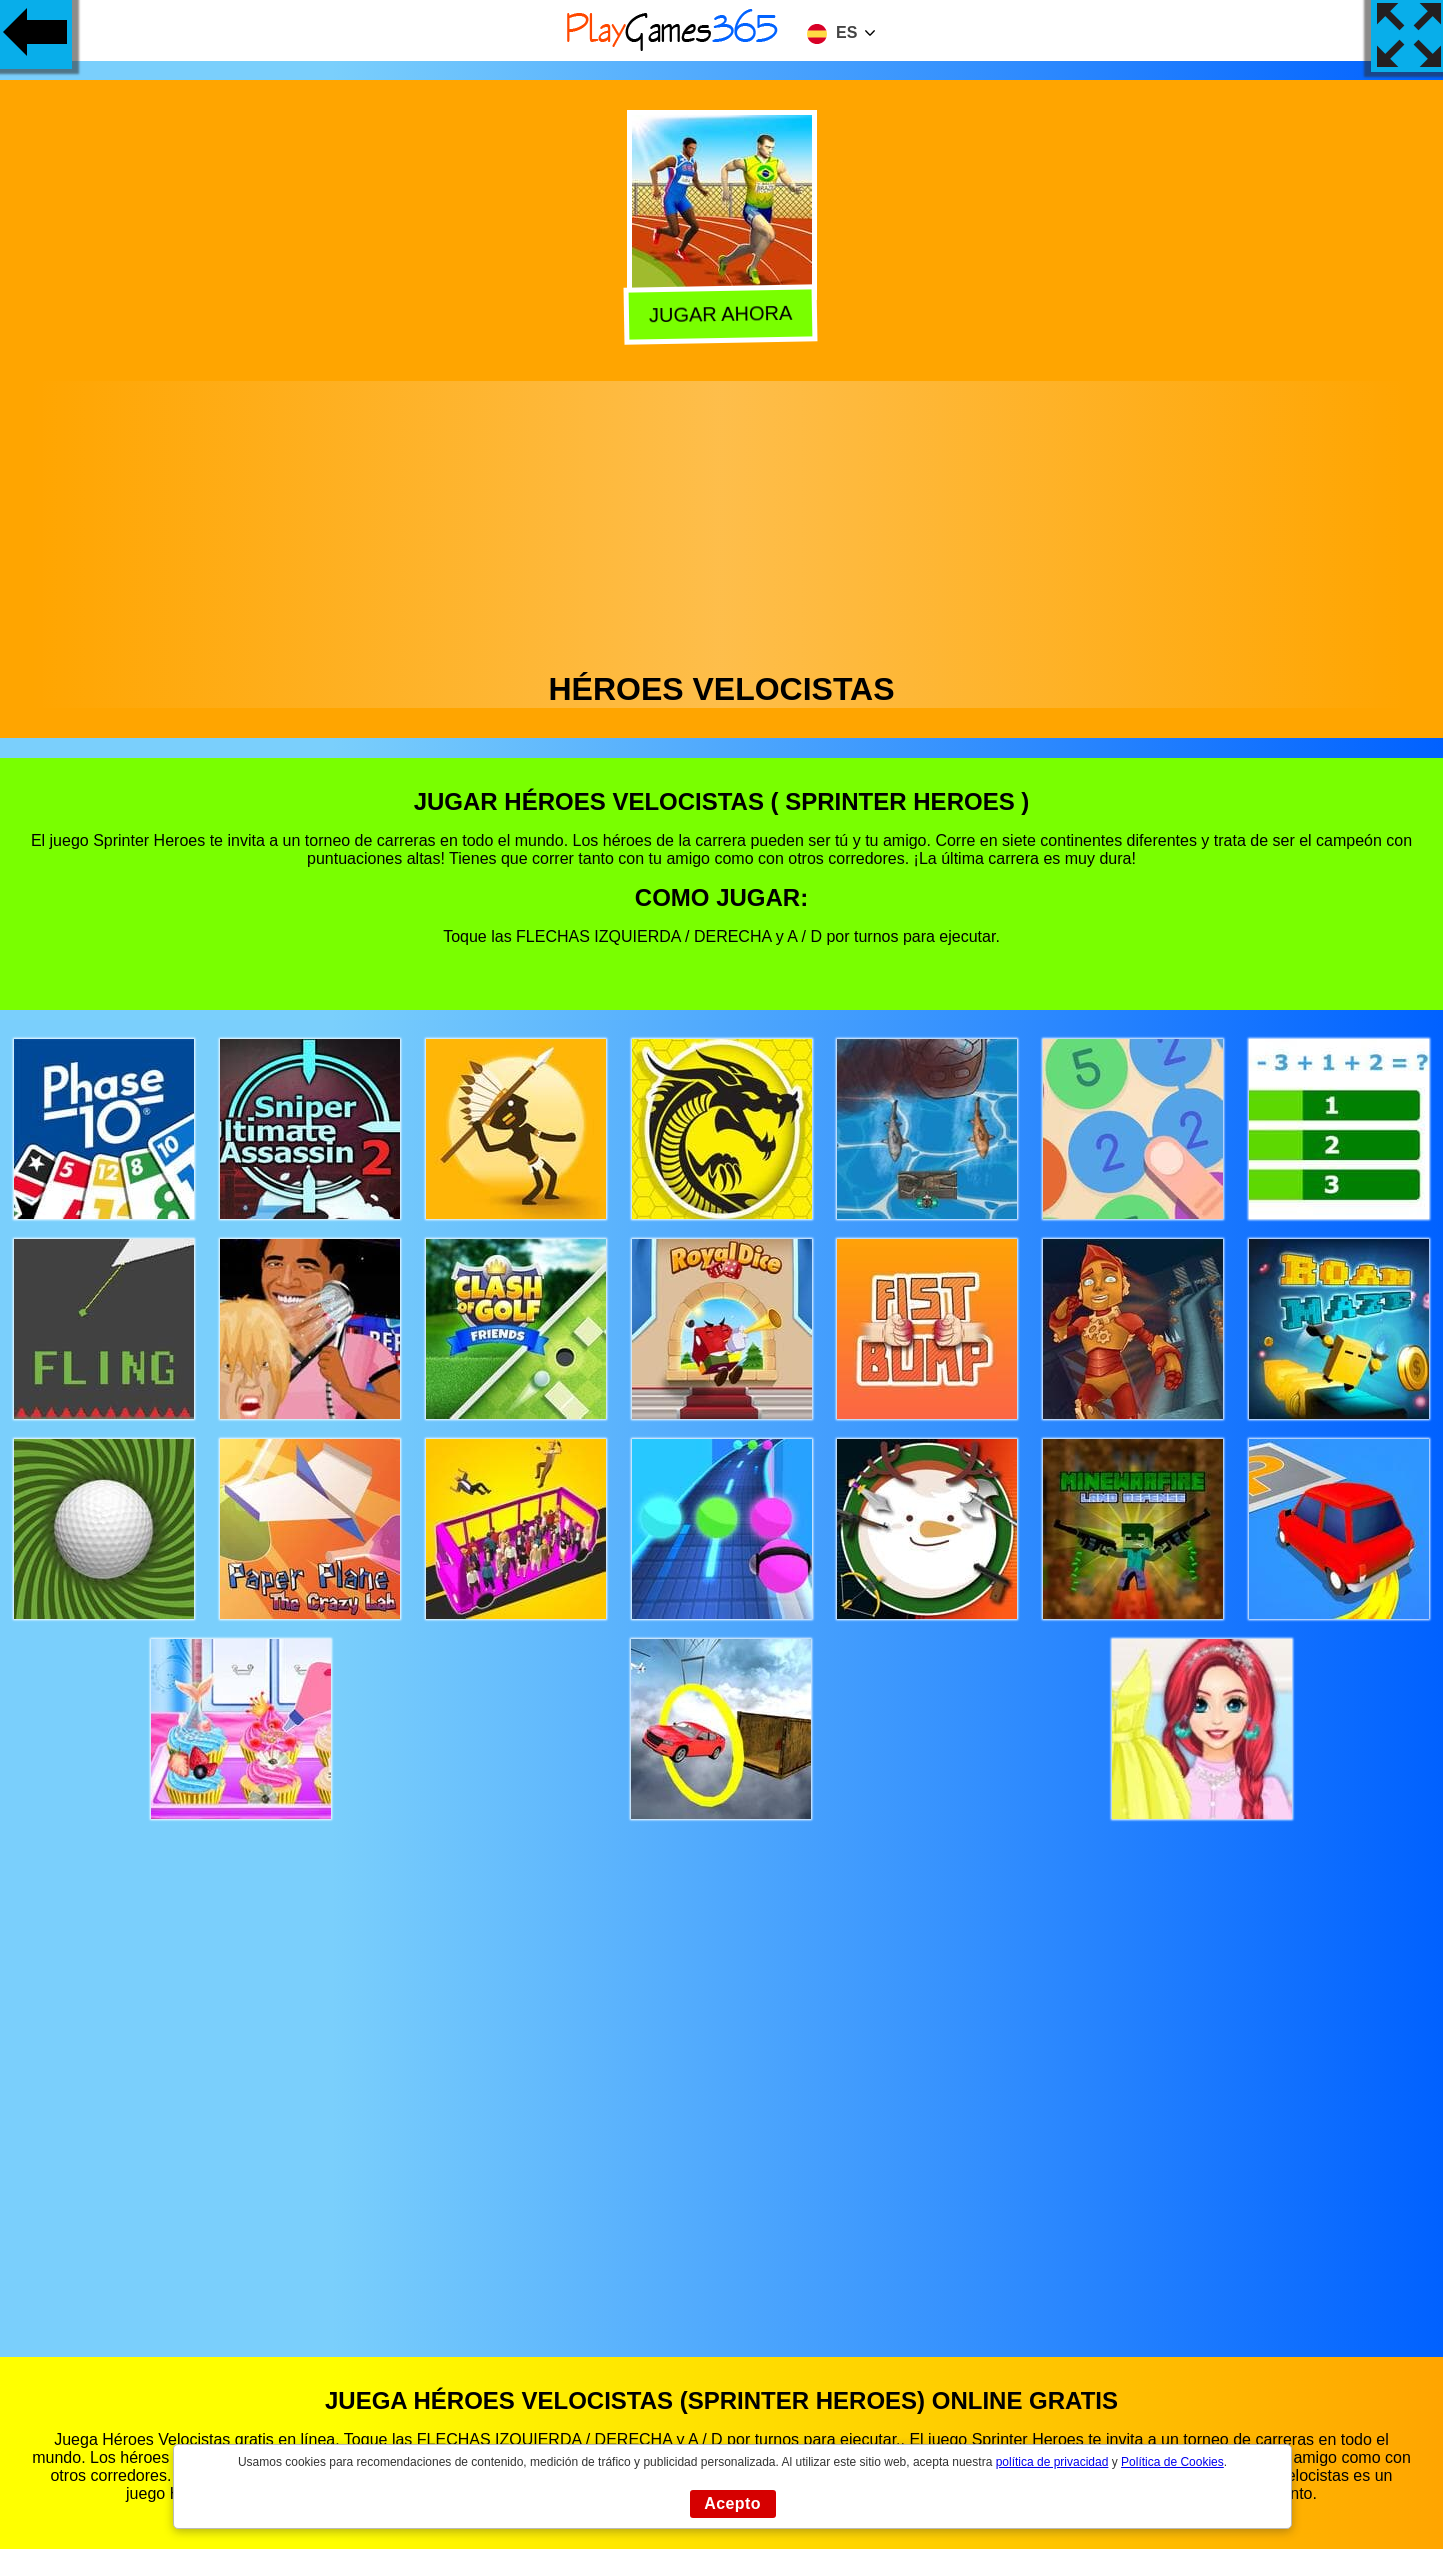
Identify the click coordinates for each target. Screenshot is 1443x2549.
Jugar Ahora (724, 314)
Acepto (732, 2503)
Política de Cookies (1172, 2462)
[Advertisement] (722, 521)
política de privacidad (1052, 2462)
